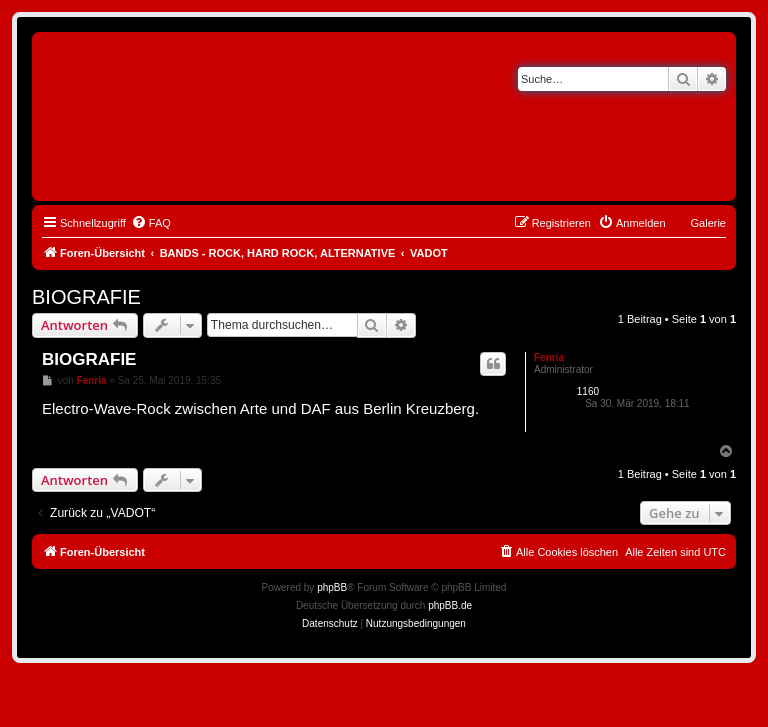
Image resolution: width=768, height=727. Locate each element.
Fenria (549, 357)
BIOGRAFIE (86, 297)
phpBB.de (450, 605)
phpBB (332, 587)
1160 (588, 391)
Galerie (708, 223)
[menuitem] (151, 223)
